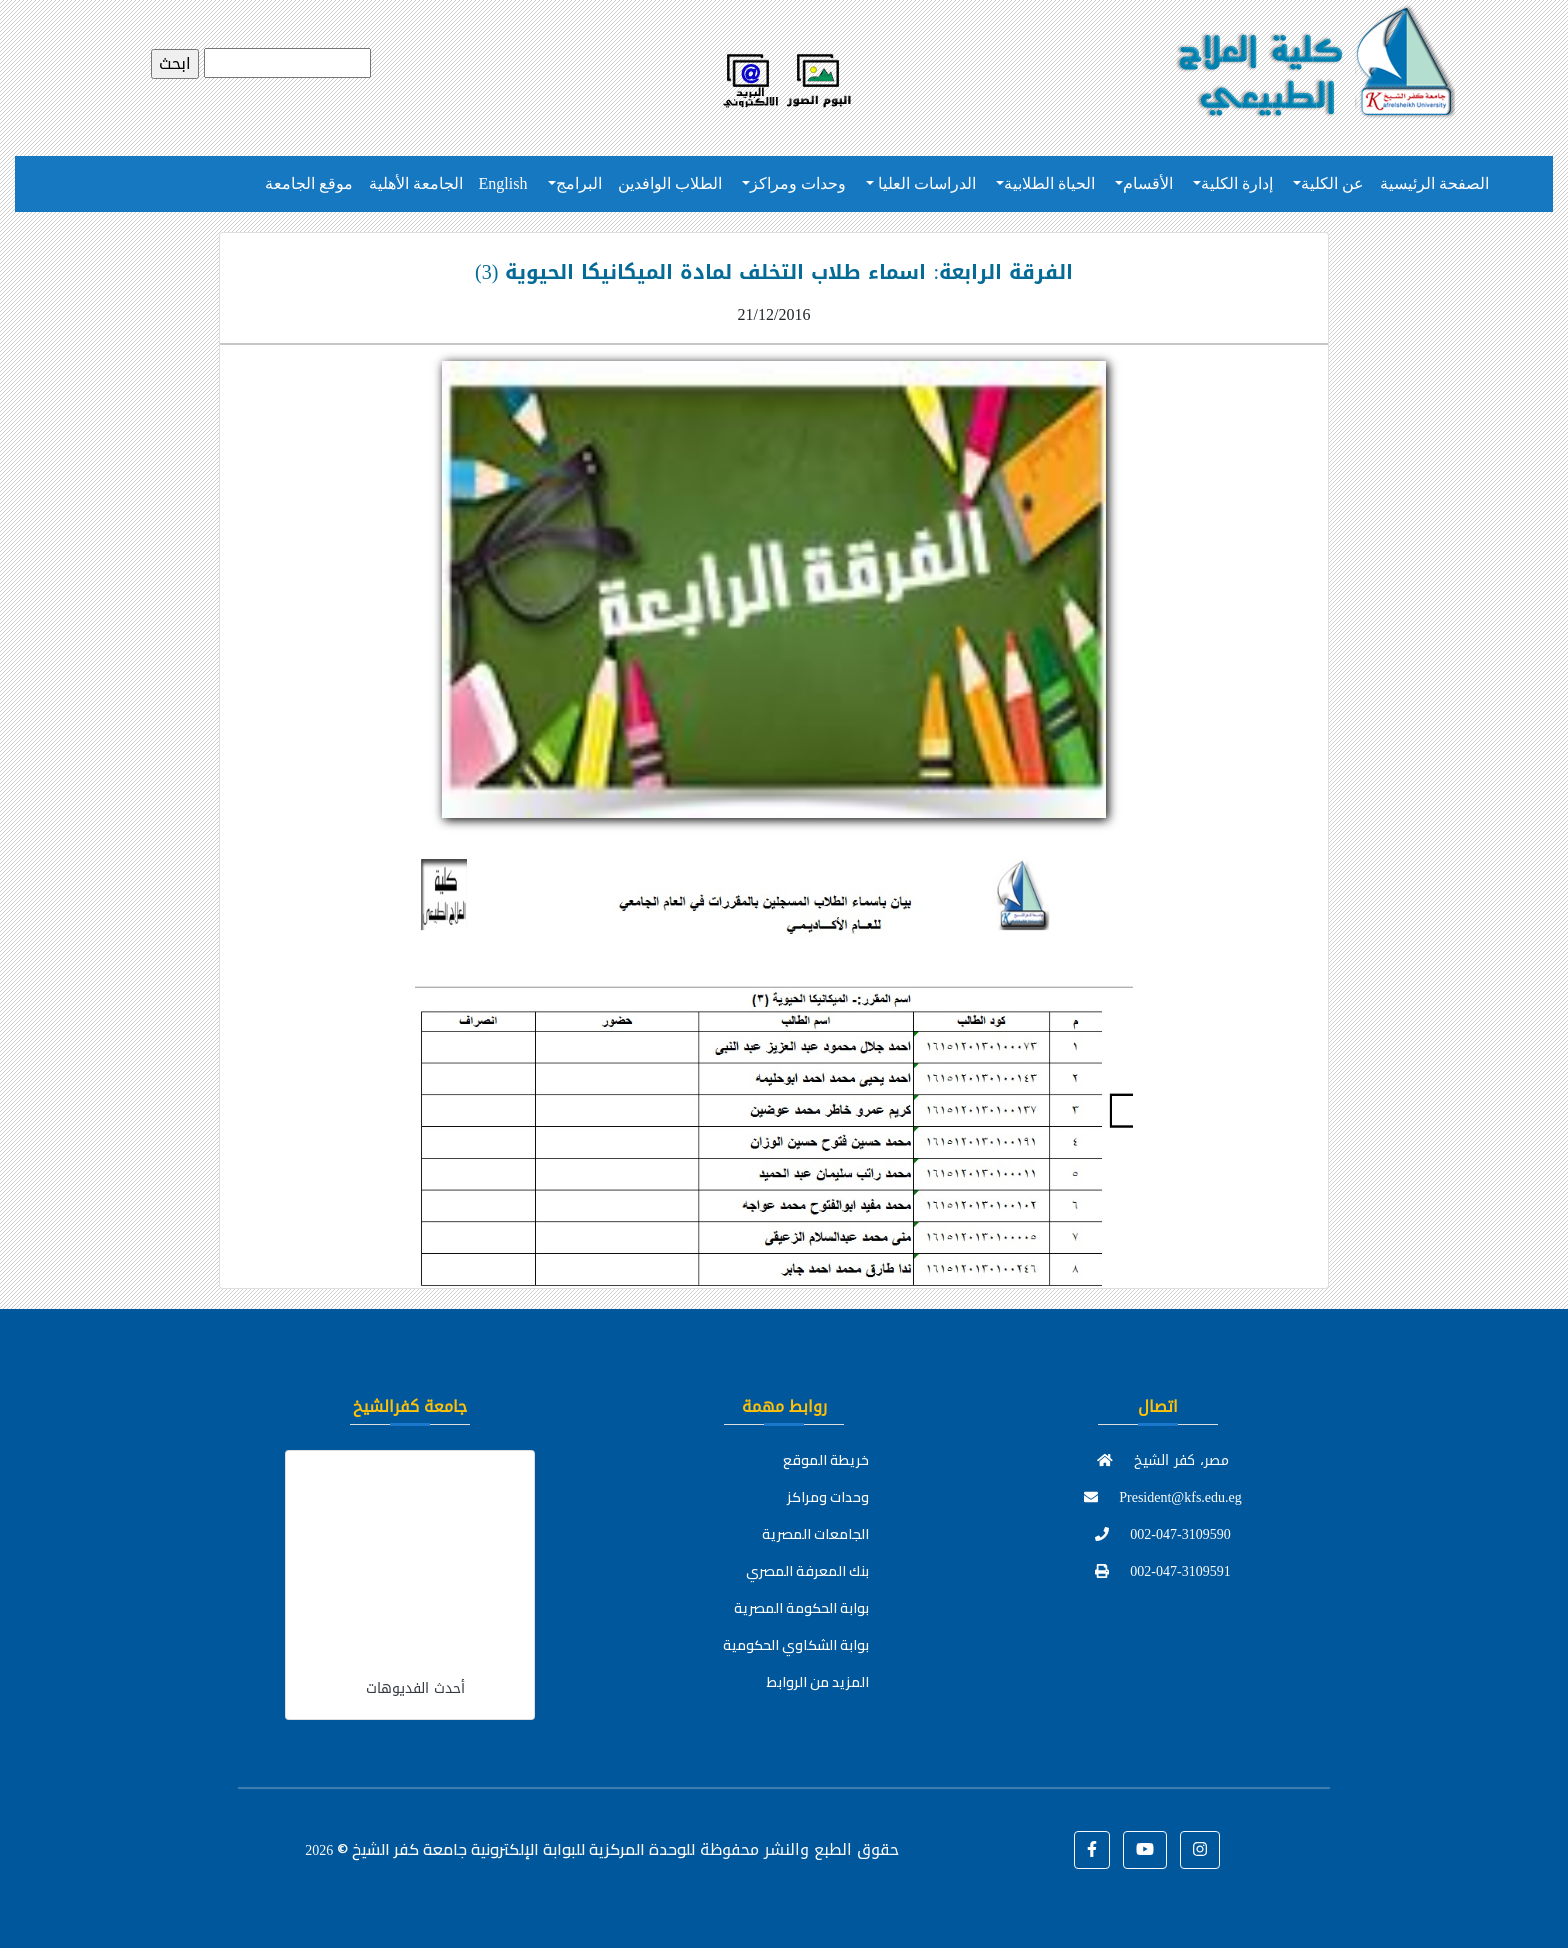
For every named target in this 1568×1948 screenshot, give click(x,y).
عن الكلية (1332, 183)
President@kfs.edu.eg (1163, 1497)
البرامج (579, 183)
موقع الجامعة (309, 183)
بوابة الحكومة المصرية (801, 1608)
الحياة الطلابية (1049, 183)
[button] (1092, 1850)
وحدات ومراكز (798, 183)
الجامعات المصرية (815, 1534)
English (503, 183)
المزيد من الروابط (818, 1682)
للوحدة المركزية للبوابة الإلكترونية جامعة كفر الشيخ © (500, 1849)
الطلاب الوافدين (670, 183)
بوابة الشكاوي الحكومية (796, 1645)
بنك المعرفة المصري (807, 1571)
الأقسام (1148, 183)
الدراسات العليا (925, 183)
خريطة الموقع (826, 1460)
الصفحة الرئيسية (1434, 183)
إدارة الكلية (1237, 183)
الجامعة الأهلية (416, 183)
